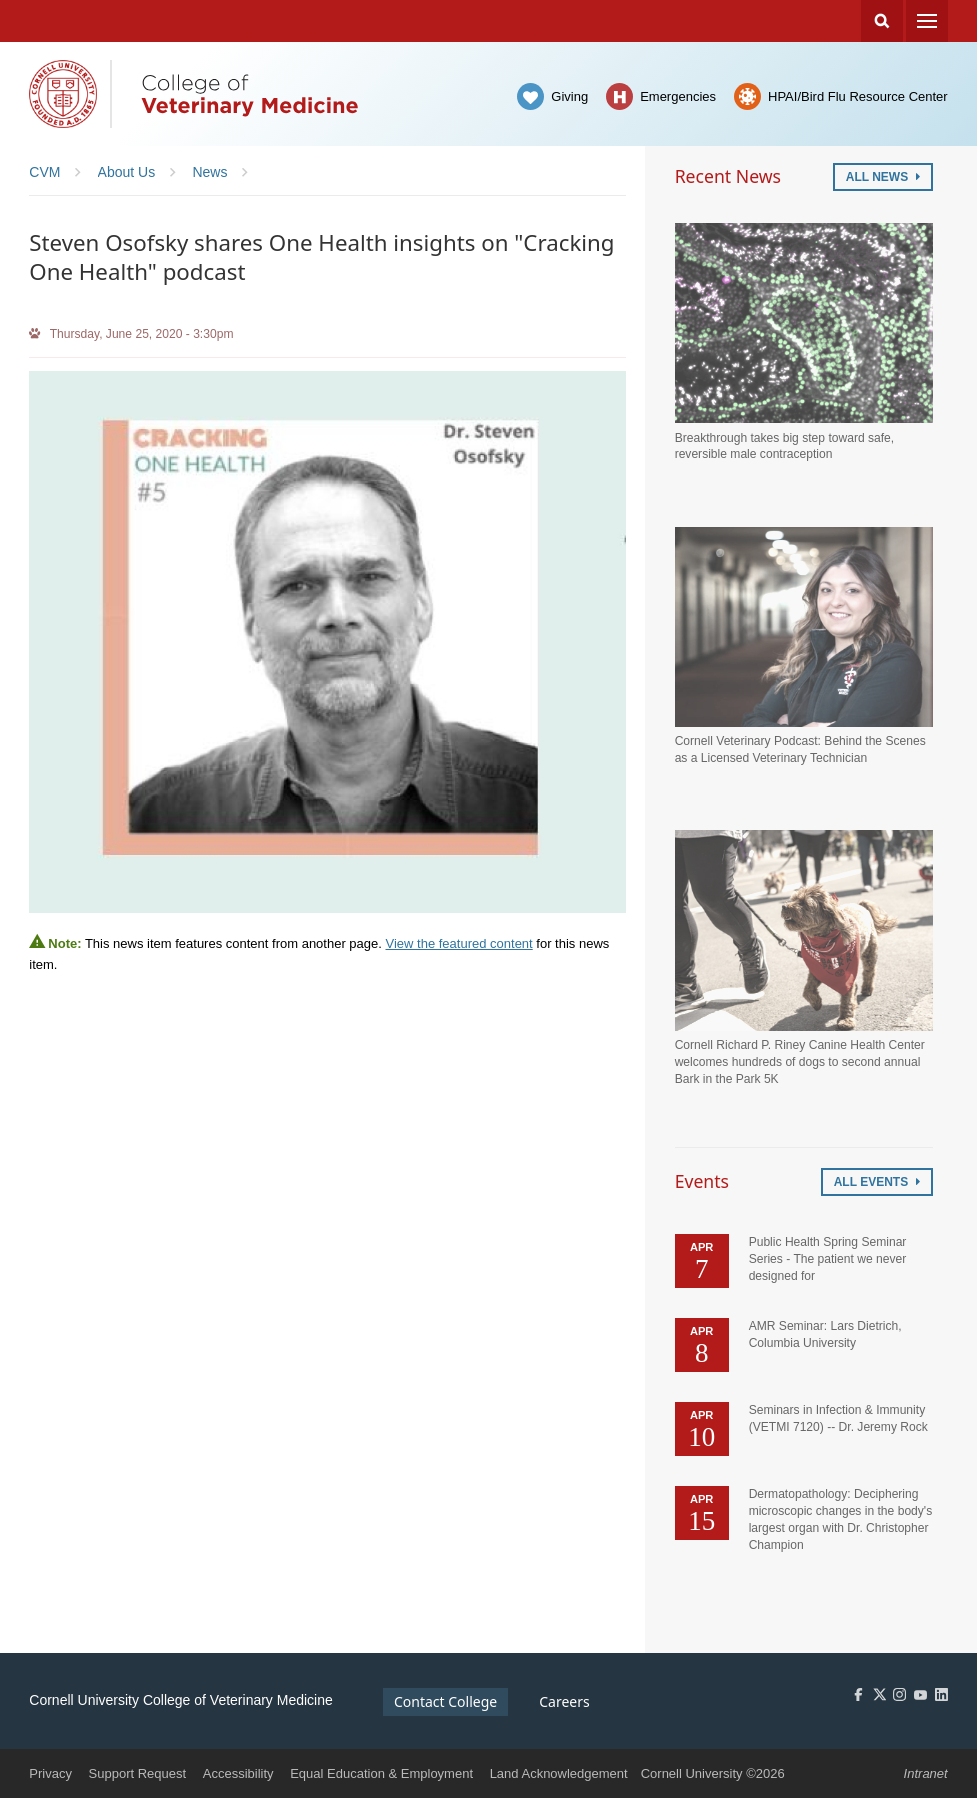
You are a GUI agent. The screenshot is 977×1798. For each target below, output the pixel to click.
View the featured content (459, 943)
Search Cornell (882, 21)
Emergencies (678, 96)
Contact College (445, 1701)
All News (883, 177)
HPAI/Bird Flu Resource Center (858, 96)
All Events (877, 1182)
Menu (927, 21)
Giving (569, 96)
